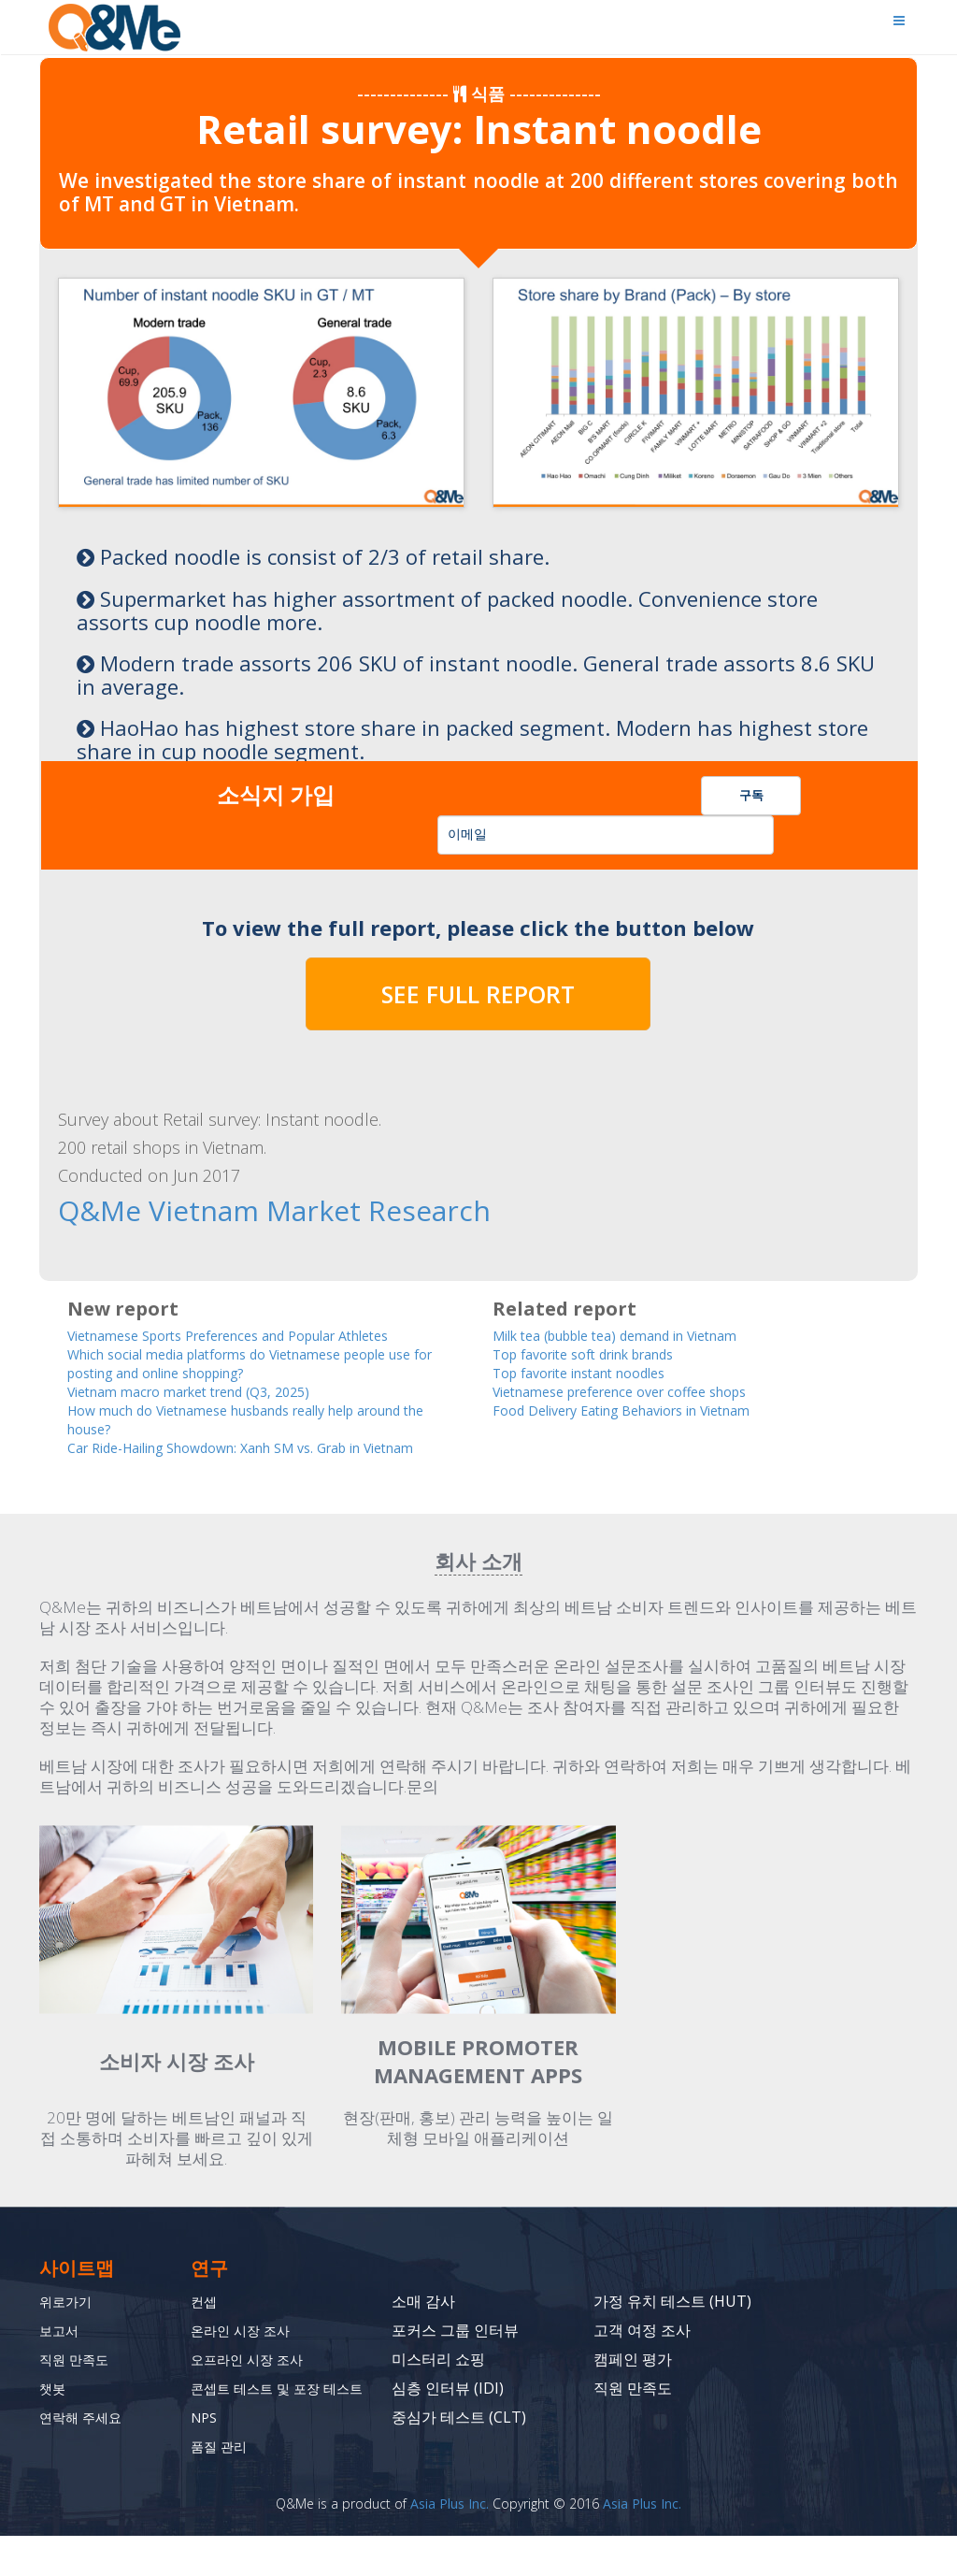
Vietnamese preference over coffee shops (643, 1391)
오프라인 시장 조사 (254, 2381)
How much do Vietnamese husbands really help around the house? (243, 1420)
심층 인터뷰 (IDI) (448, 2410)
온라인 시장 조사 (247, 2352)
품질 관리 (222, 2486)
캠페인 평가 (632, 2381)
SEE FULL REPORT (478, 994)
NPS (206, 2457)
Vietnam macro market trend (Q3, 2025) (214, 1391)
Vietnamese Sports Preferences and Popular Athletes (260, 1332)
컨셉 (206, 2323)
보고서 (61, 2352)
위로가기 (69, 2323)
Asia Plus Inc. (449, 2544)
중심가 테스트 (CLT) (459, 2439)
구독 (751, 794)
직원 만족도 (78, 2381)
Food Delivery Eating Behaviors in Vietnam (649, 1410)
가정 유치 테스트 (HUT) (672, 2323)
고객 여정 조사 (642, 2352)
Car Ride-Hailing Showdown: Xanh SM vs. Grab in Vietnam (246, 1459)
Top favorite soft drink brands (604, 1351)
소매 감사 (423, 2323)
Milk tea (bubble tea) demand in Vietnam (644, 1332)
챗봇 (54, 2410)
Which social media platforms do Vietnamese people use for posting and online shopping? (262, 1361)
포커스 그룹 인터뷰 (455, 2352)
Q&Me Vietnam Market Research (209, 1210)
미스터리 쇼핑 (438, 2381)
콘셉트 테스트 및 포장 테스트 (273, 2419)
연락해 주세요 (86, 2439)
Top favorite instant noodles (597, 1371)
